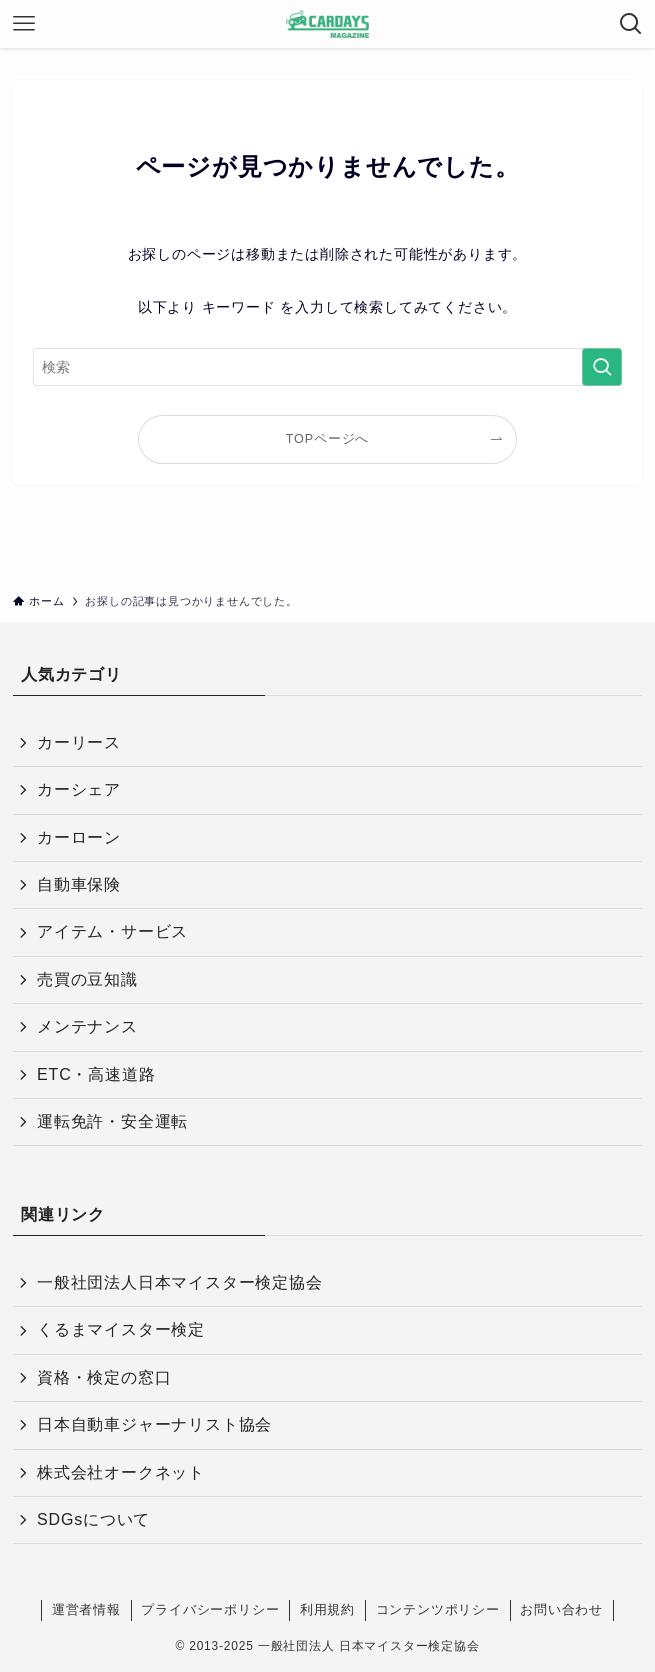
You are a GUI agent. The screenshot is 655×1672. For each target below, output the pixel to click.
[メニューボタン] (24, 24)
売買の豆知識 (87, 979)
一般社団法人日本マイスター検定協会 (180, 1282)
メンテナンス (87, 1026)
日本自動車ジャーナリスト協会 (154, 1424)
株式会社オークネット (121, 1472)
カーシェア (79, 789)
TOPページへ (327, 439)
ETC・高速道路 (96, 1074)
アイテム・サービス (112, 931)
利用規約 (327, 1609)
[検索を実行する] (602, 367)
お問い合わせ (561, 1609)
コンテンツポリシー (438, 1609)
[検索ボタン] (631, 24)
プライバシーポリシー (210, 1609)
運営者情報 (86, 1609)
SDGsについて (93, 1519)
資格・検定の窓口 (104, 1377)
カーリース (79, 742)
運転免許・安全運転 (112, 1121)
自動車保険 (79, 884)
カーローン (79, 837)
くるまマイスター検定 (121, 1329)
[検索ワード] (328, 367)
